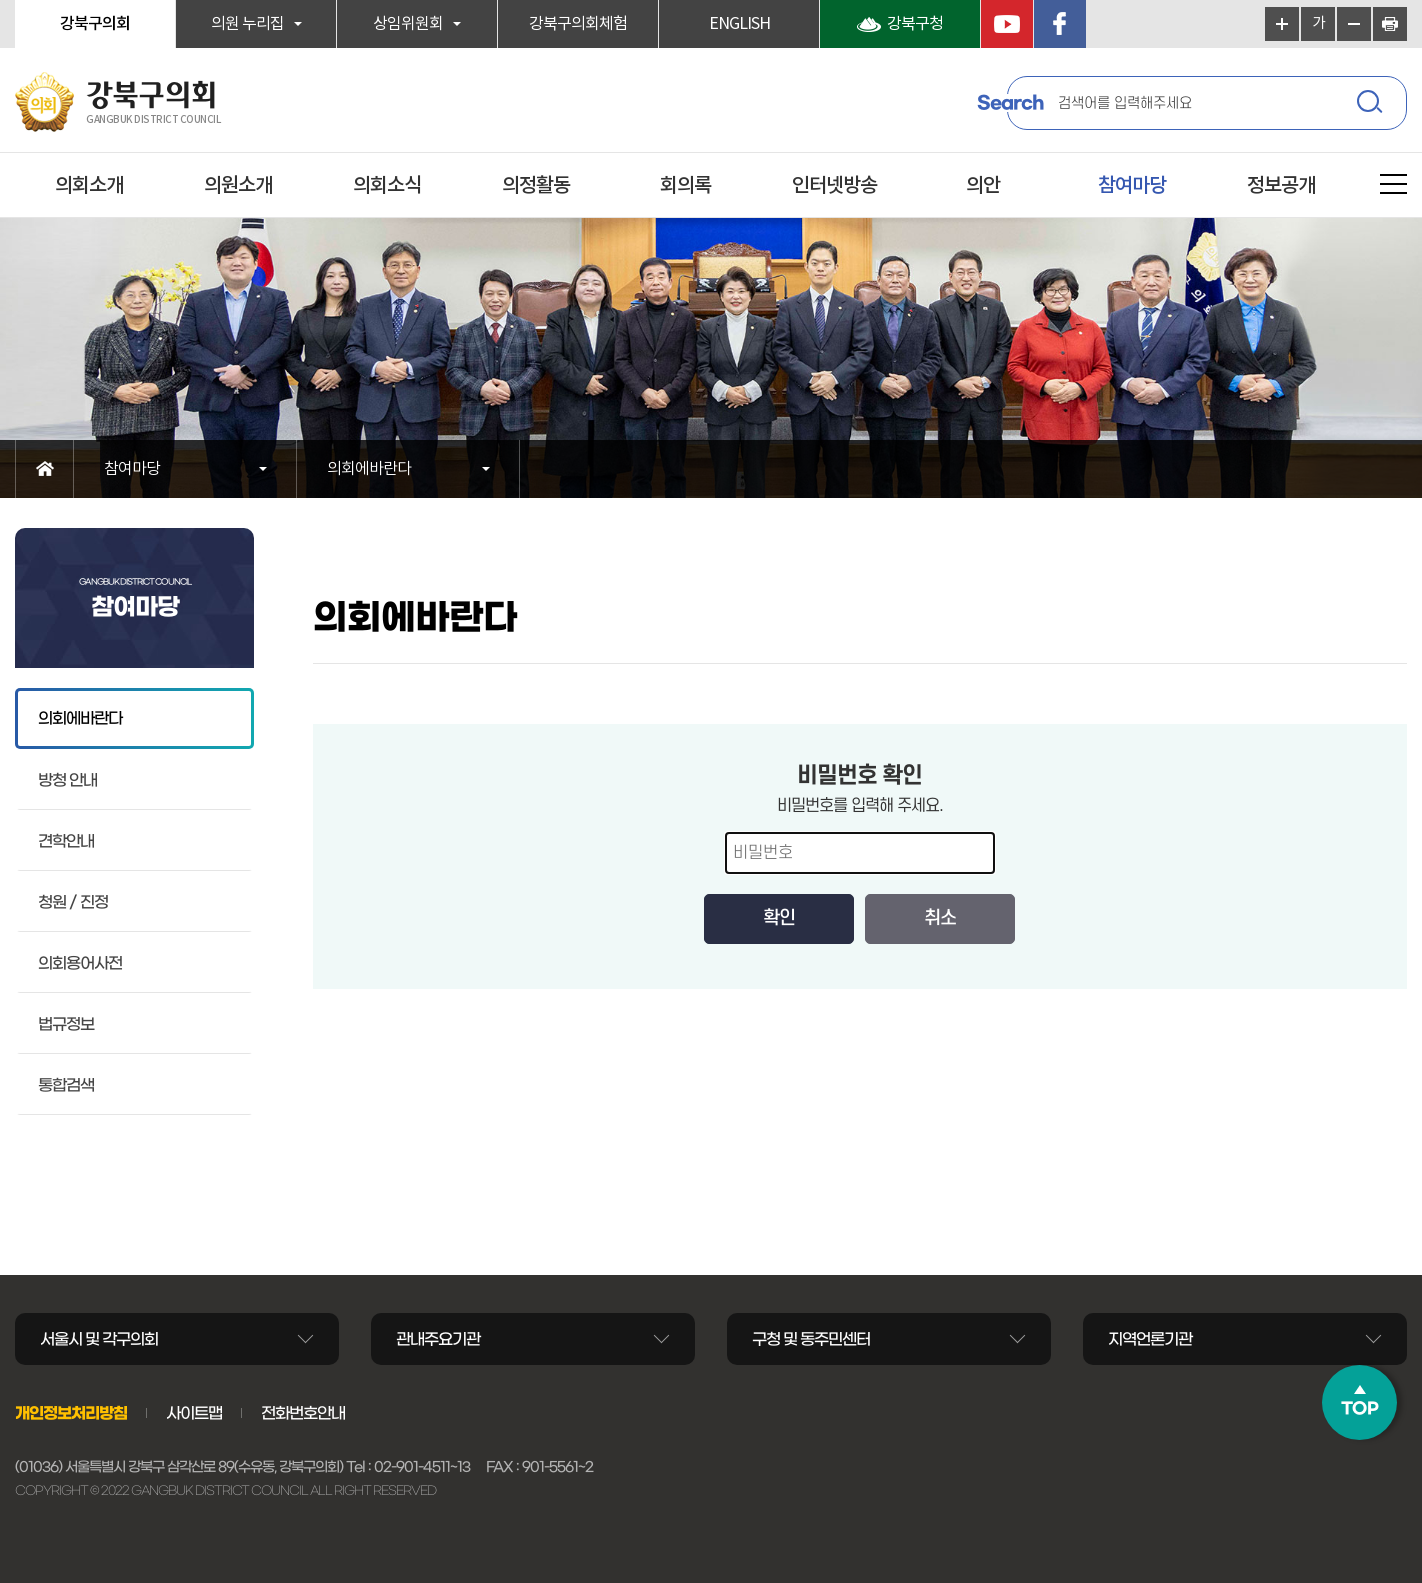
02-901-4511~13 (422, 1467)
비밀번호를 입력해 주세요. (860, 806)
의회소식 (387, 186)
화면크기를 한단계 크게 (1282, 24)
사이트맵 (194, 1413)
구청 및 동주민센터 (811, 1339)
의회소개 (89, 186)
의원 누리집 (247, 24)
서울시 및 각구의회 (99, 1339)
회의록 (685, 186)
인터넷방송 (834, 186)
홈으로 (44, 469)
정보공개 (1281, 186)
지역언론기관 (1150, 1339)
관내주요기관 (438, 1339)
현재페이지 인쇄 (1390, 24)
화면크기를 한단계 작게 (1354, 24)
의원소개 (238, 186)
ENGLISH (739, 24)
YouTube (1007, 24)
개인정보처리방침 (71, 1413)
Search (1010, 103)
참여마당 (1132, 186)
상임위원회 (408, 24)
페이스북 (1060, 24)
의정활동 (536, 186)
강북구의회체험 (578, 24)
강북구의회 (95, 24)
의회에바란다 (369, 469)
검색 (1372, 105)
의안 (983, 186)
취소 (940, 918)
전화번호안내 (303, 1413)
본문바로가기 (0, 0)
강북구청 (915, 24)
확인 (779, 918)
